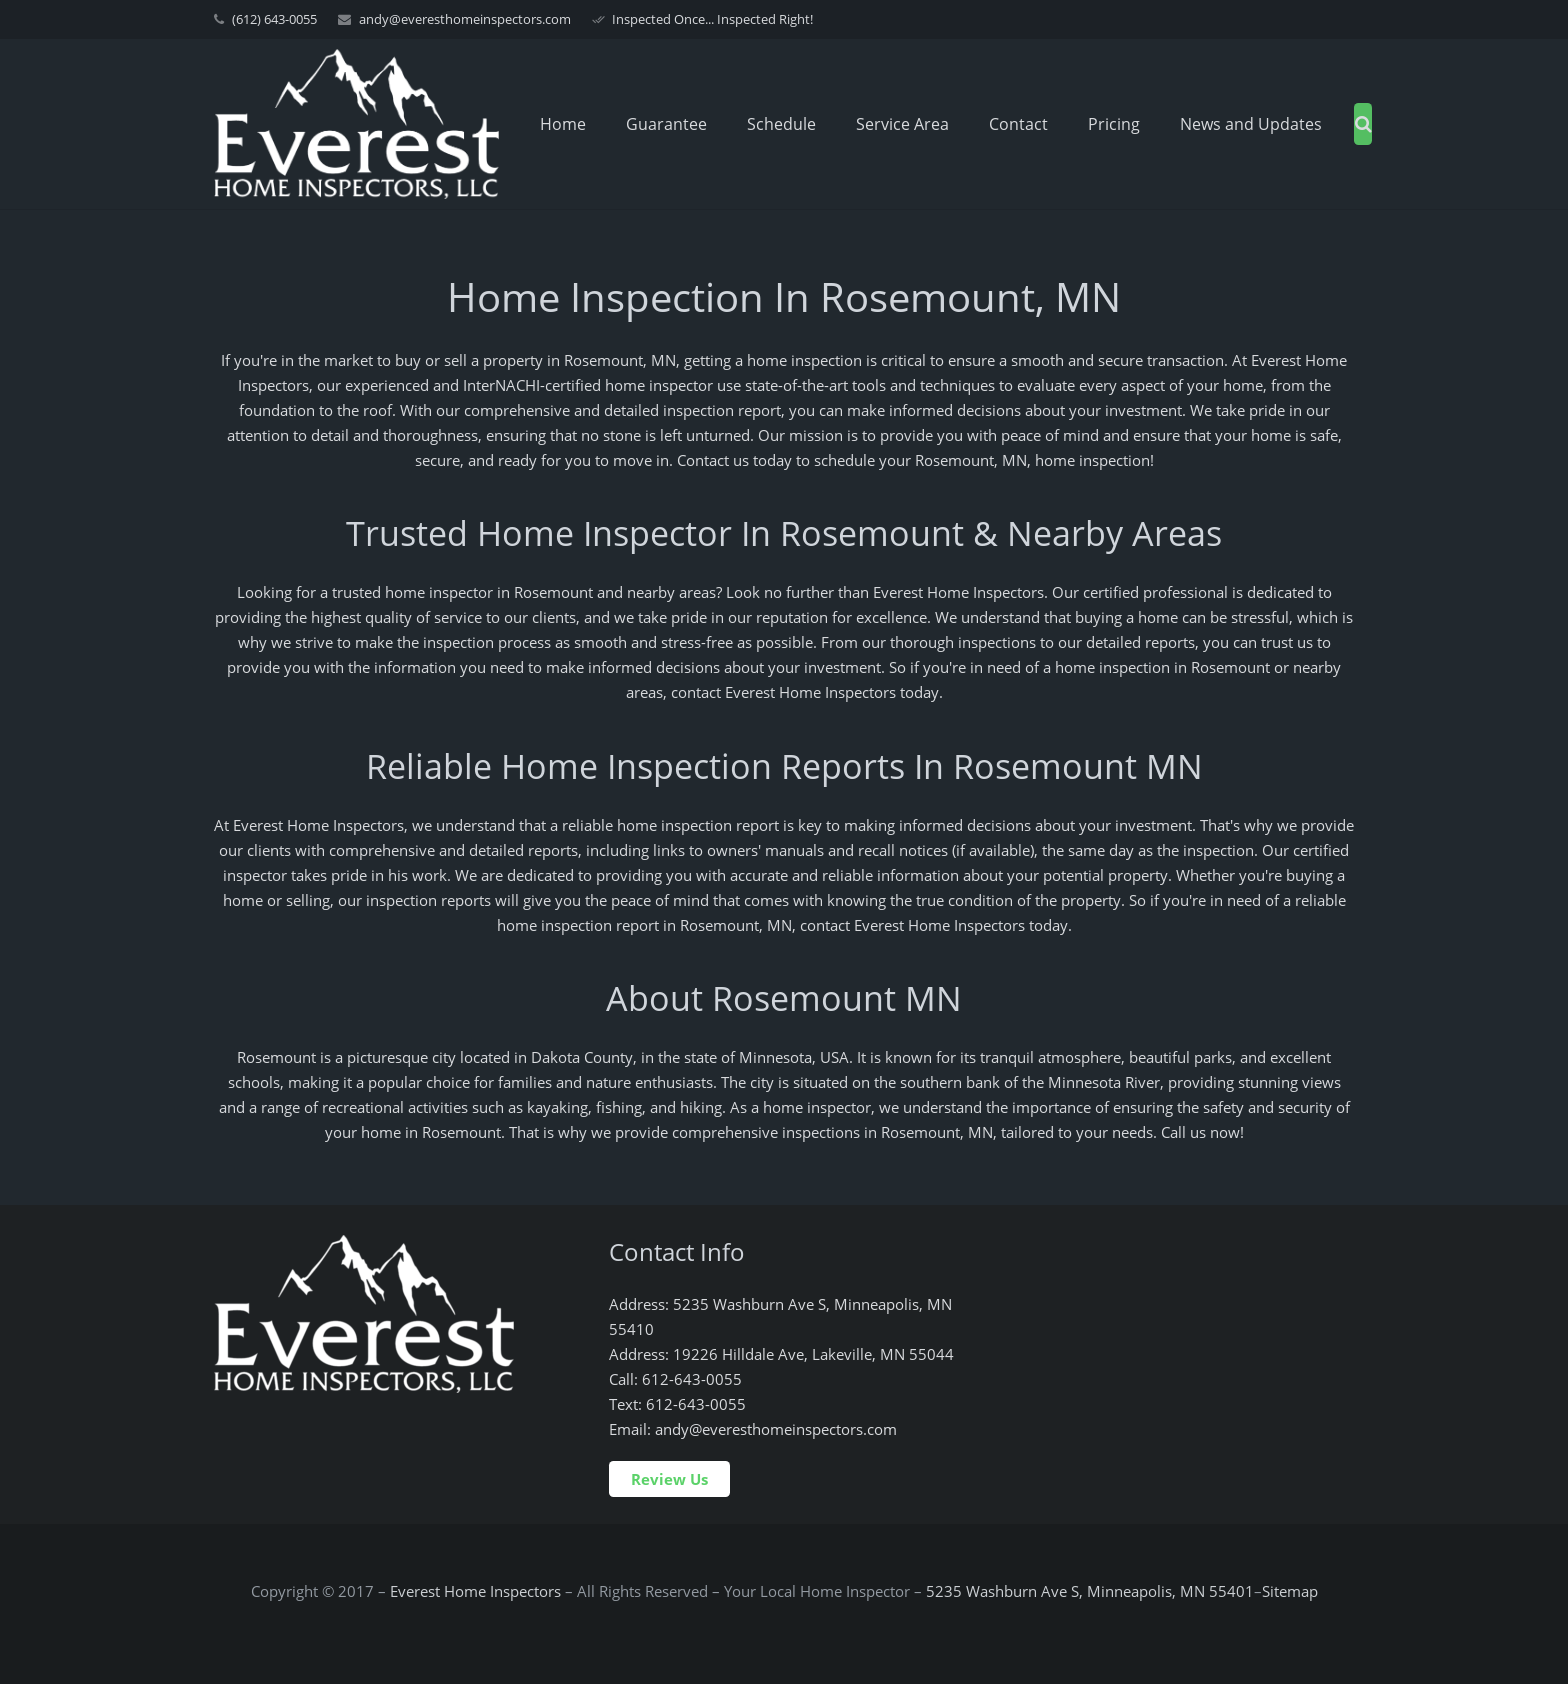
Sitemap (1290, 1591)
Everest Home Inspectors (475, 1591)
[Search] (1363, 124)
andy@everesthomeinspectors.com (465, 19)
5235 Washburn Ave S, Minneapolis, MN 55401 (1090, 1591)
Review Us (669, 1479)
